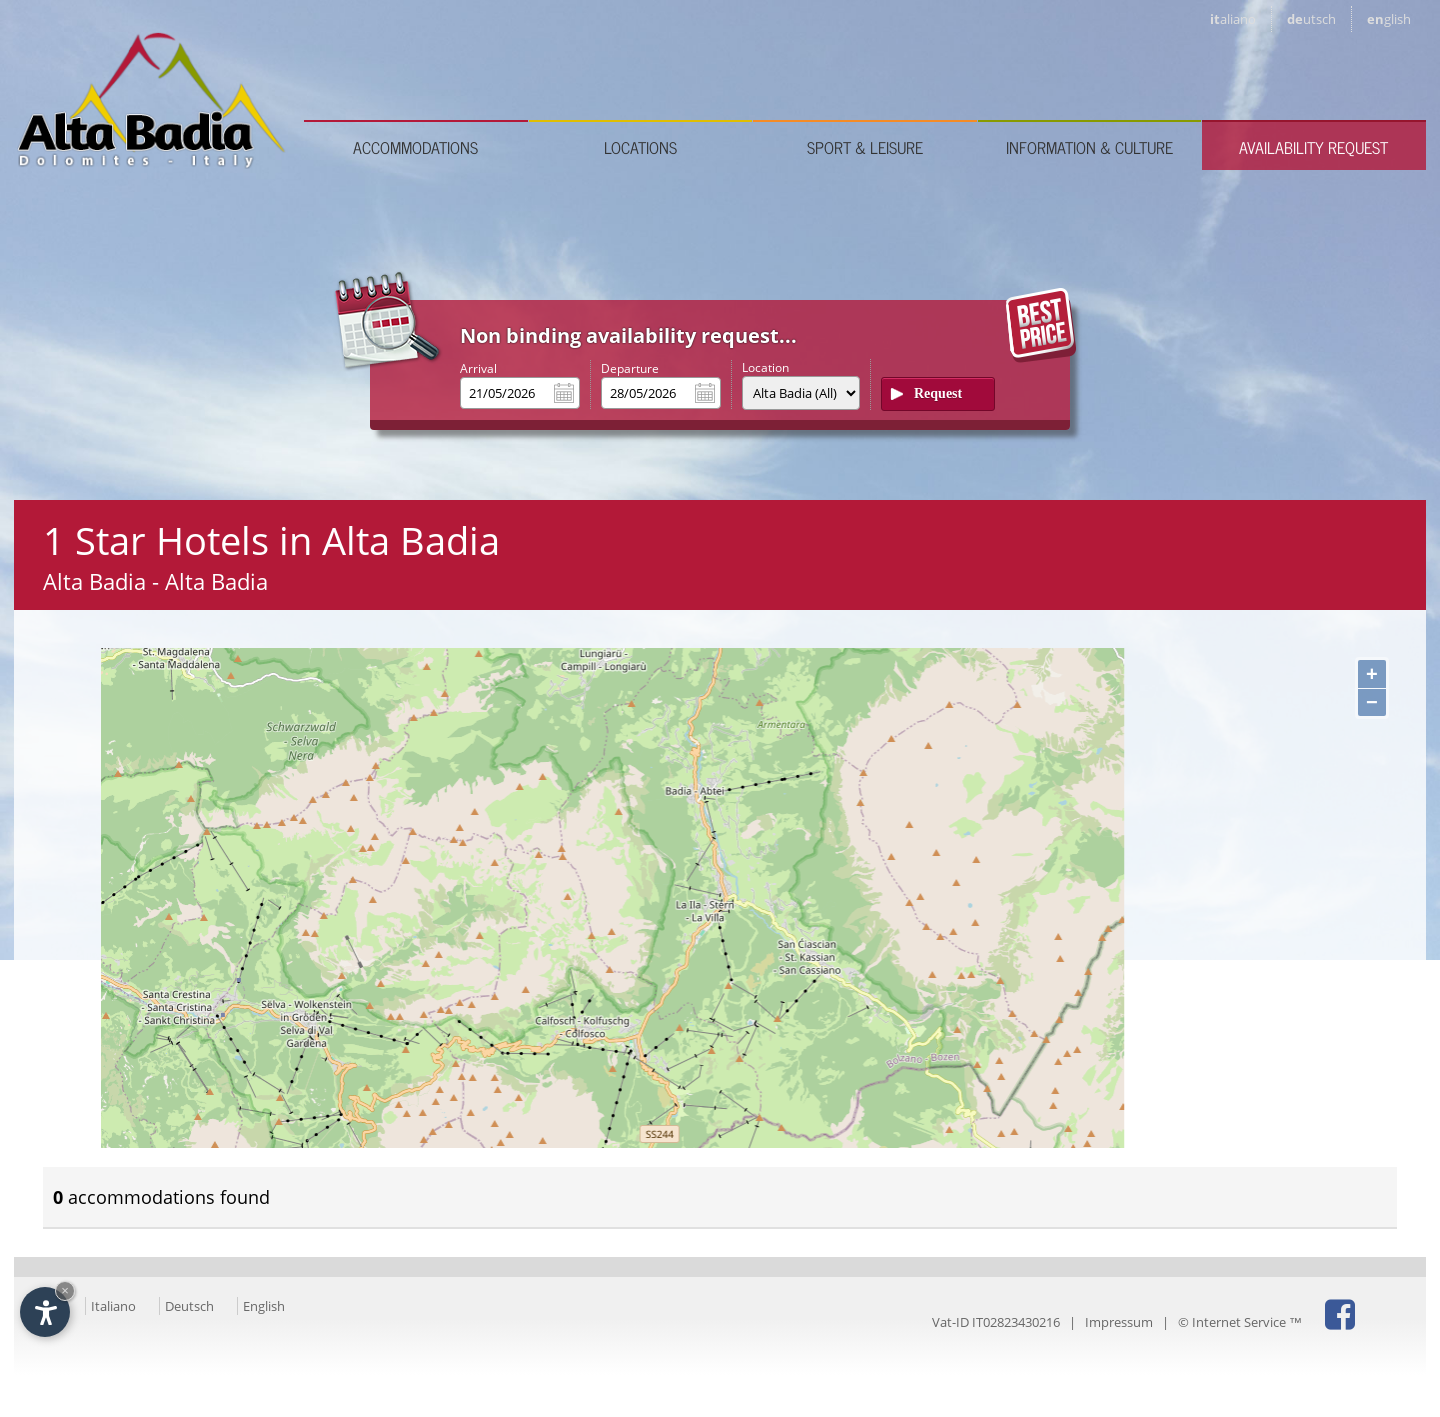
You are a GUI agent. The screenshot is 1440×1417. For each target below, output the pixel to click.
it (1233, 19)
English (264, 1306)
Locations (640, 147)
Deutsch (189, 1306)
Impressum (1119, 1322)
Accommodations (415, 147)
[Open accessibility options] (45, 1312)
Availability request (1313, 147)
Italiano (113, 1306)
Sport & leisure (865, 147)
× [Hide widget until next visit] (65, 1290)
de (1311, 19)
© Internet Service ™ (1240, 1322)
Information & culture (1089, 147)
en (1389, 19)
